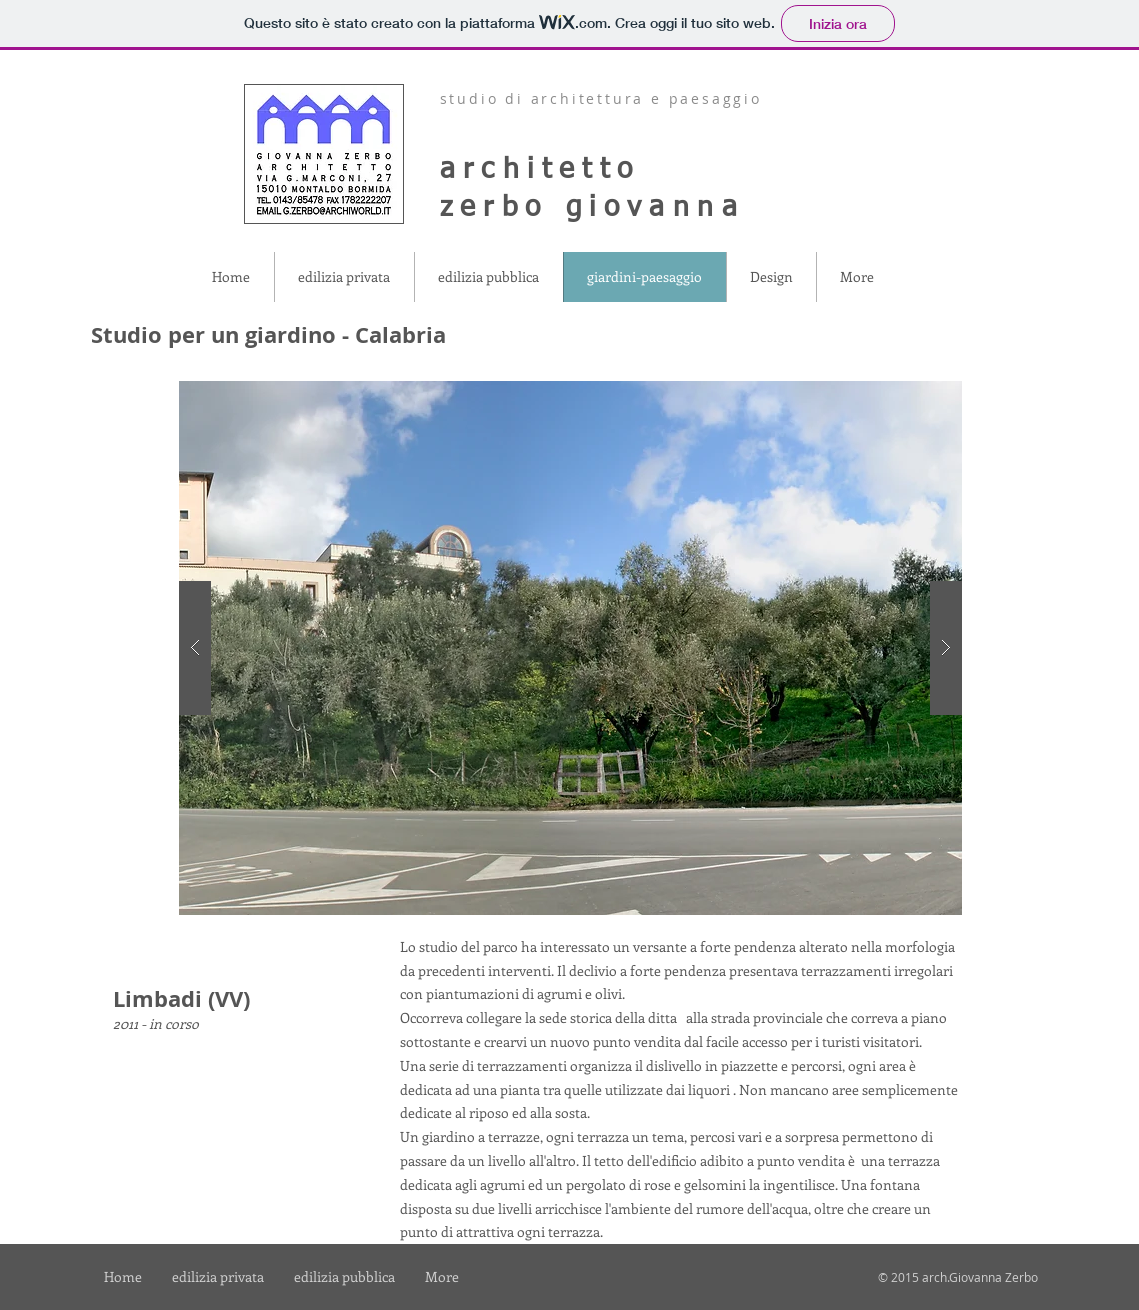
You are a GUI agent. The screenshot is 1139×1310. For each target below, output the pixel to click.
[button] (570, 648)
